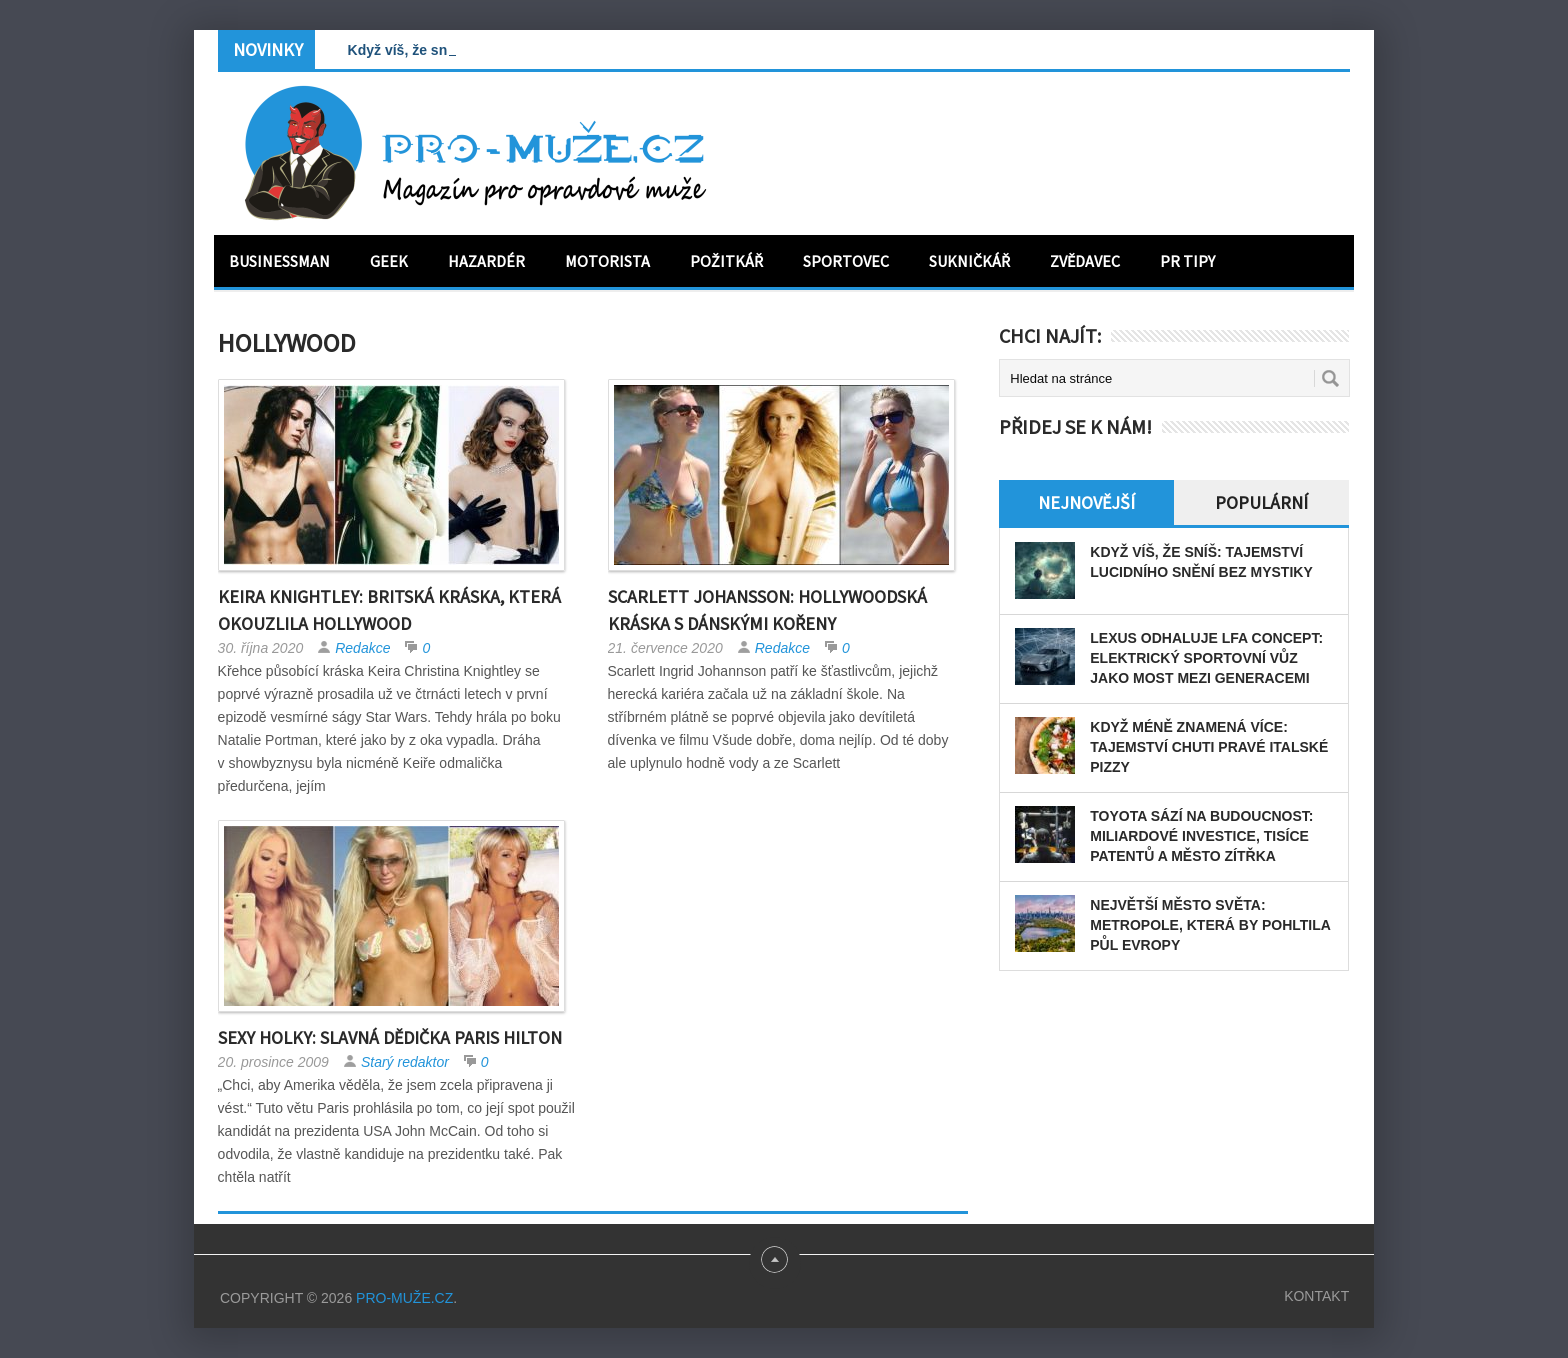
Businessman (279, 261)
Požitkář (726, 261)
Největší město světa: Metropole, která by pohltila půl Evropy (1210, 925)
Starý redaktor (405, 1062)
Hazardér (486, 261)
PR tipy (1187, 261)
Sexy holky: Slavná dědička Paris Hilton (390, 1037)
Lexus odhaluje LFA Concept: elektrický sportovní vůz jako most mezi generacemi (1206, 658)
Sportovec (846, 261)
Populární (1261, 502)
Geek (389, 261)
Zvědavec (1085, 261)
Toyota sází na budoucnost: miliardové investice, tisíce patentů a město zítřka (1201, 836)
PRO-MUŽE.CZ (404, 1298)
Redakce (362, 648)
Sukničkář (969, 261)
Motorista (607, 261)
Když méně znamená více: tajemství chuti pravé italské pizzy (1209, 747)
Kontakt (1316, 1296)
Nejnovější (1086, 502)
